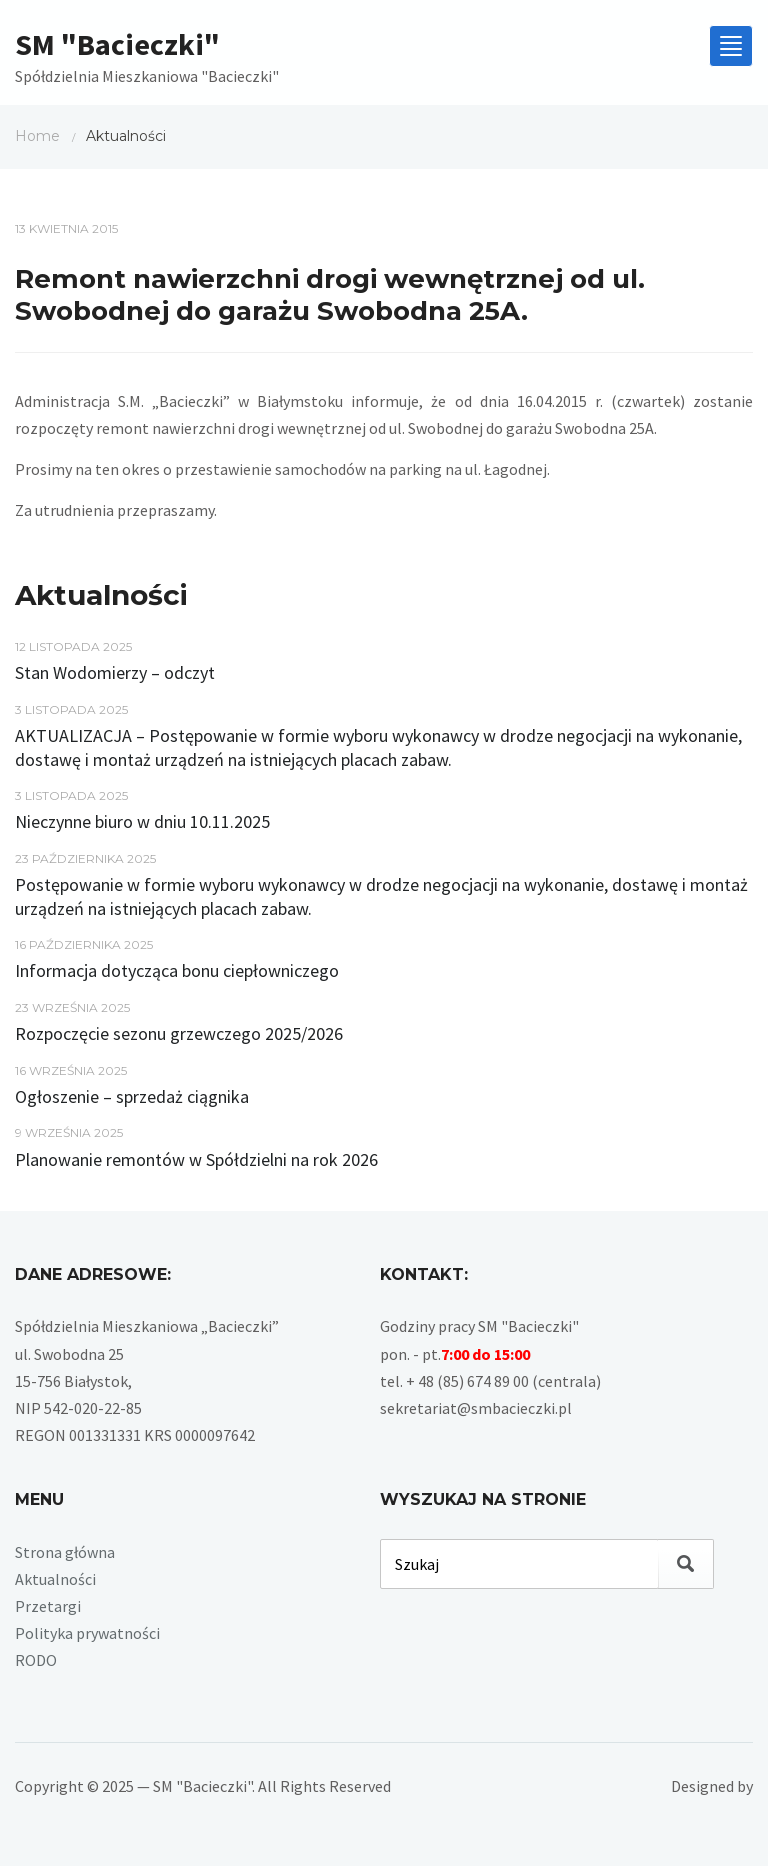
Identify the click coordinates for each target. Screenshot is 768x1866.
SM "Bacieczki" (117, 44)
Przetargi (48, 1606)
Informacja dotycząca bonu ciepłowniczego (177, 970)
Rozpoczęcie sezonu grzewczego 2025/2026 (179, 1033)
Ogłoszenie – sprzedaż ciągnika (132, 1096)
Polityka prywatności (87, 1633)
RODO (36, 1660)
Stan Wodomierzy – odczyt (115, 672)
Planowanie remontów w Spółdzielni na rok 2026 (196, 1159)
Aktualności (55, 1579)
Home (37, 136)
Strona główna (65, 1552)
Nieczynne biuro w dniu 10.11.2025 (142, 821)
